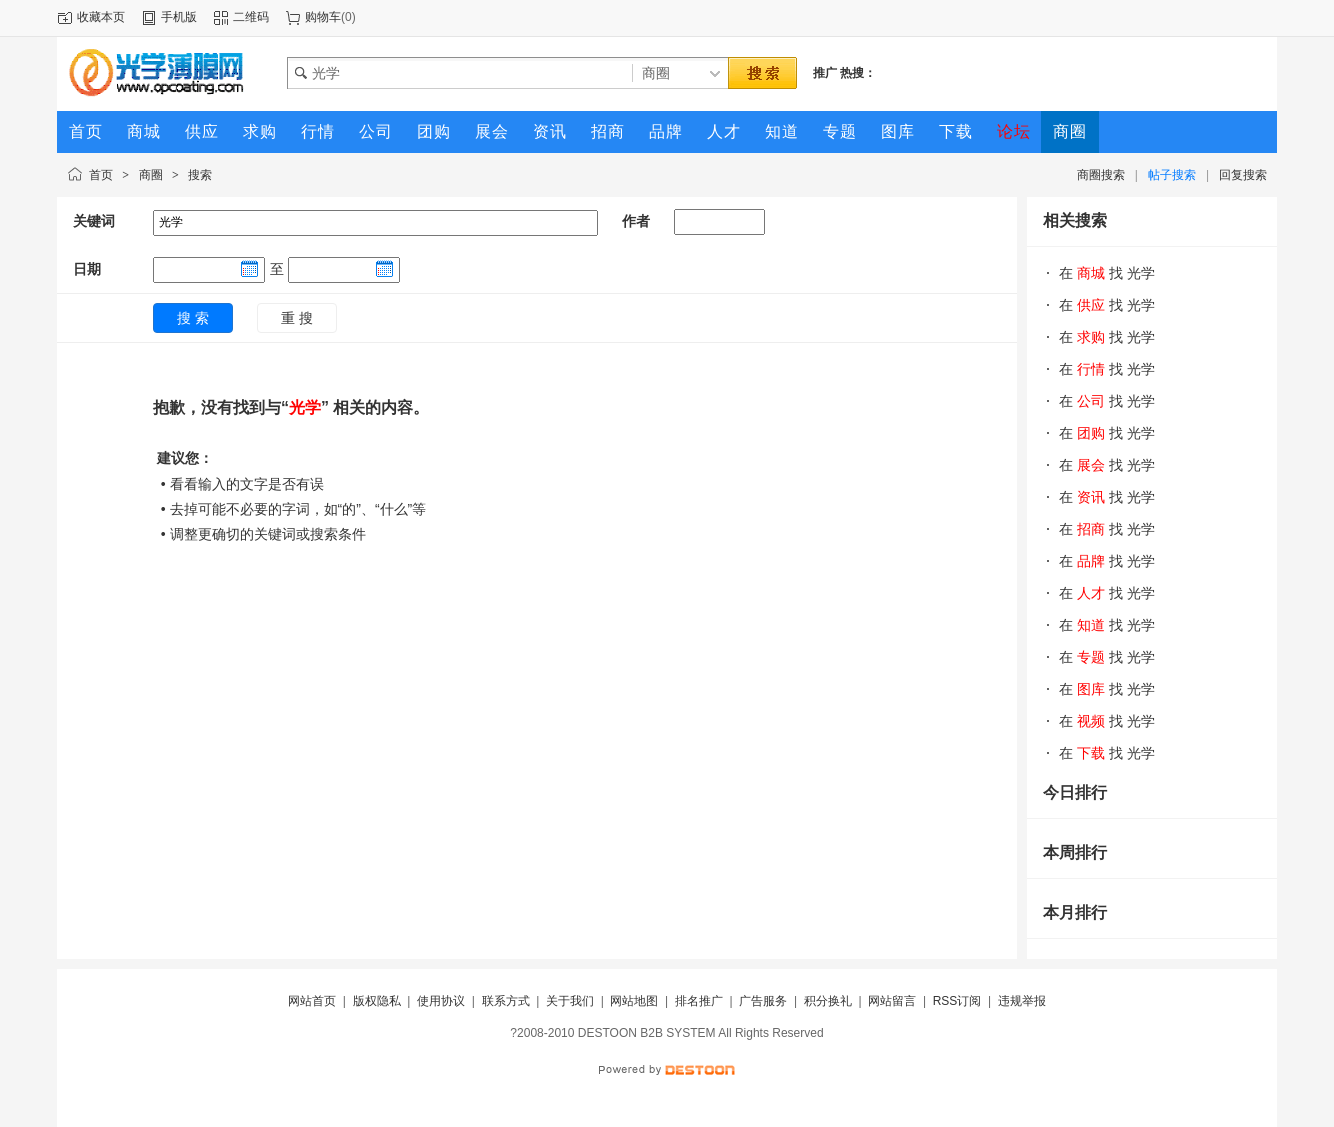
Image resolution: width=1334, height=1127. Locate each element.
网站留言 (892, 1001)
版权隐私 (377, 1001)
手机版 (179, 17)
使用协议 (441, 1001)
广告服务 (763, 1001)
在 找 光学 (1107, 273)
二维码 (251, 17)
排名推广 (699, 1001)
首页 (101, 175)
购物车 (323, 17)
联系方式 (506, 1001)
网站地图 (634, 1001)
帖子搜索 (1172, 175)
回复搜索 (1243, 175)
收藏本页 (101, 17)
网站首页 (312, 1001)
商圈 (151, 175)
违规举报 (1022, 1001)
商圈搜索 (1101, 175)
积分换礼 (828, 1001)
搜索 (200, 175)
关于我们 (570, 1001)
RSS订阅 (957, 1001)
